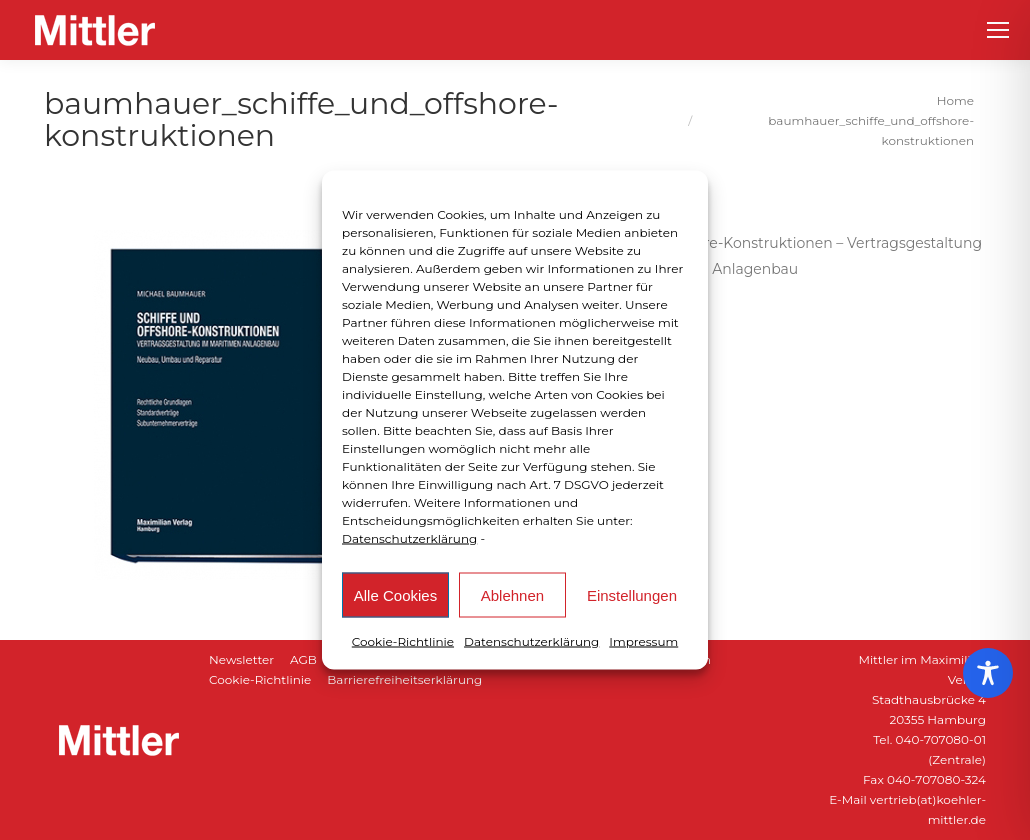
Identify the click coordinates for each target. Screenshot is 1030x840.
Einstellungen (632, 594)
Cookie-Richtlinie (403, 641)
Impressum (643, 641)
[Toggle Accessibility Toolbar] (988, 673)
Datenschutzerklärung (409, 538)
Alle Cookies (395, 594)
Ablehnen (512, 594)
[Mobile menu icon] (998, 30)
